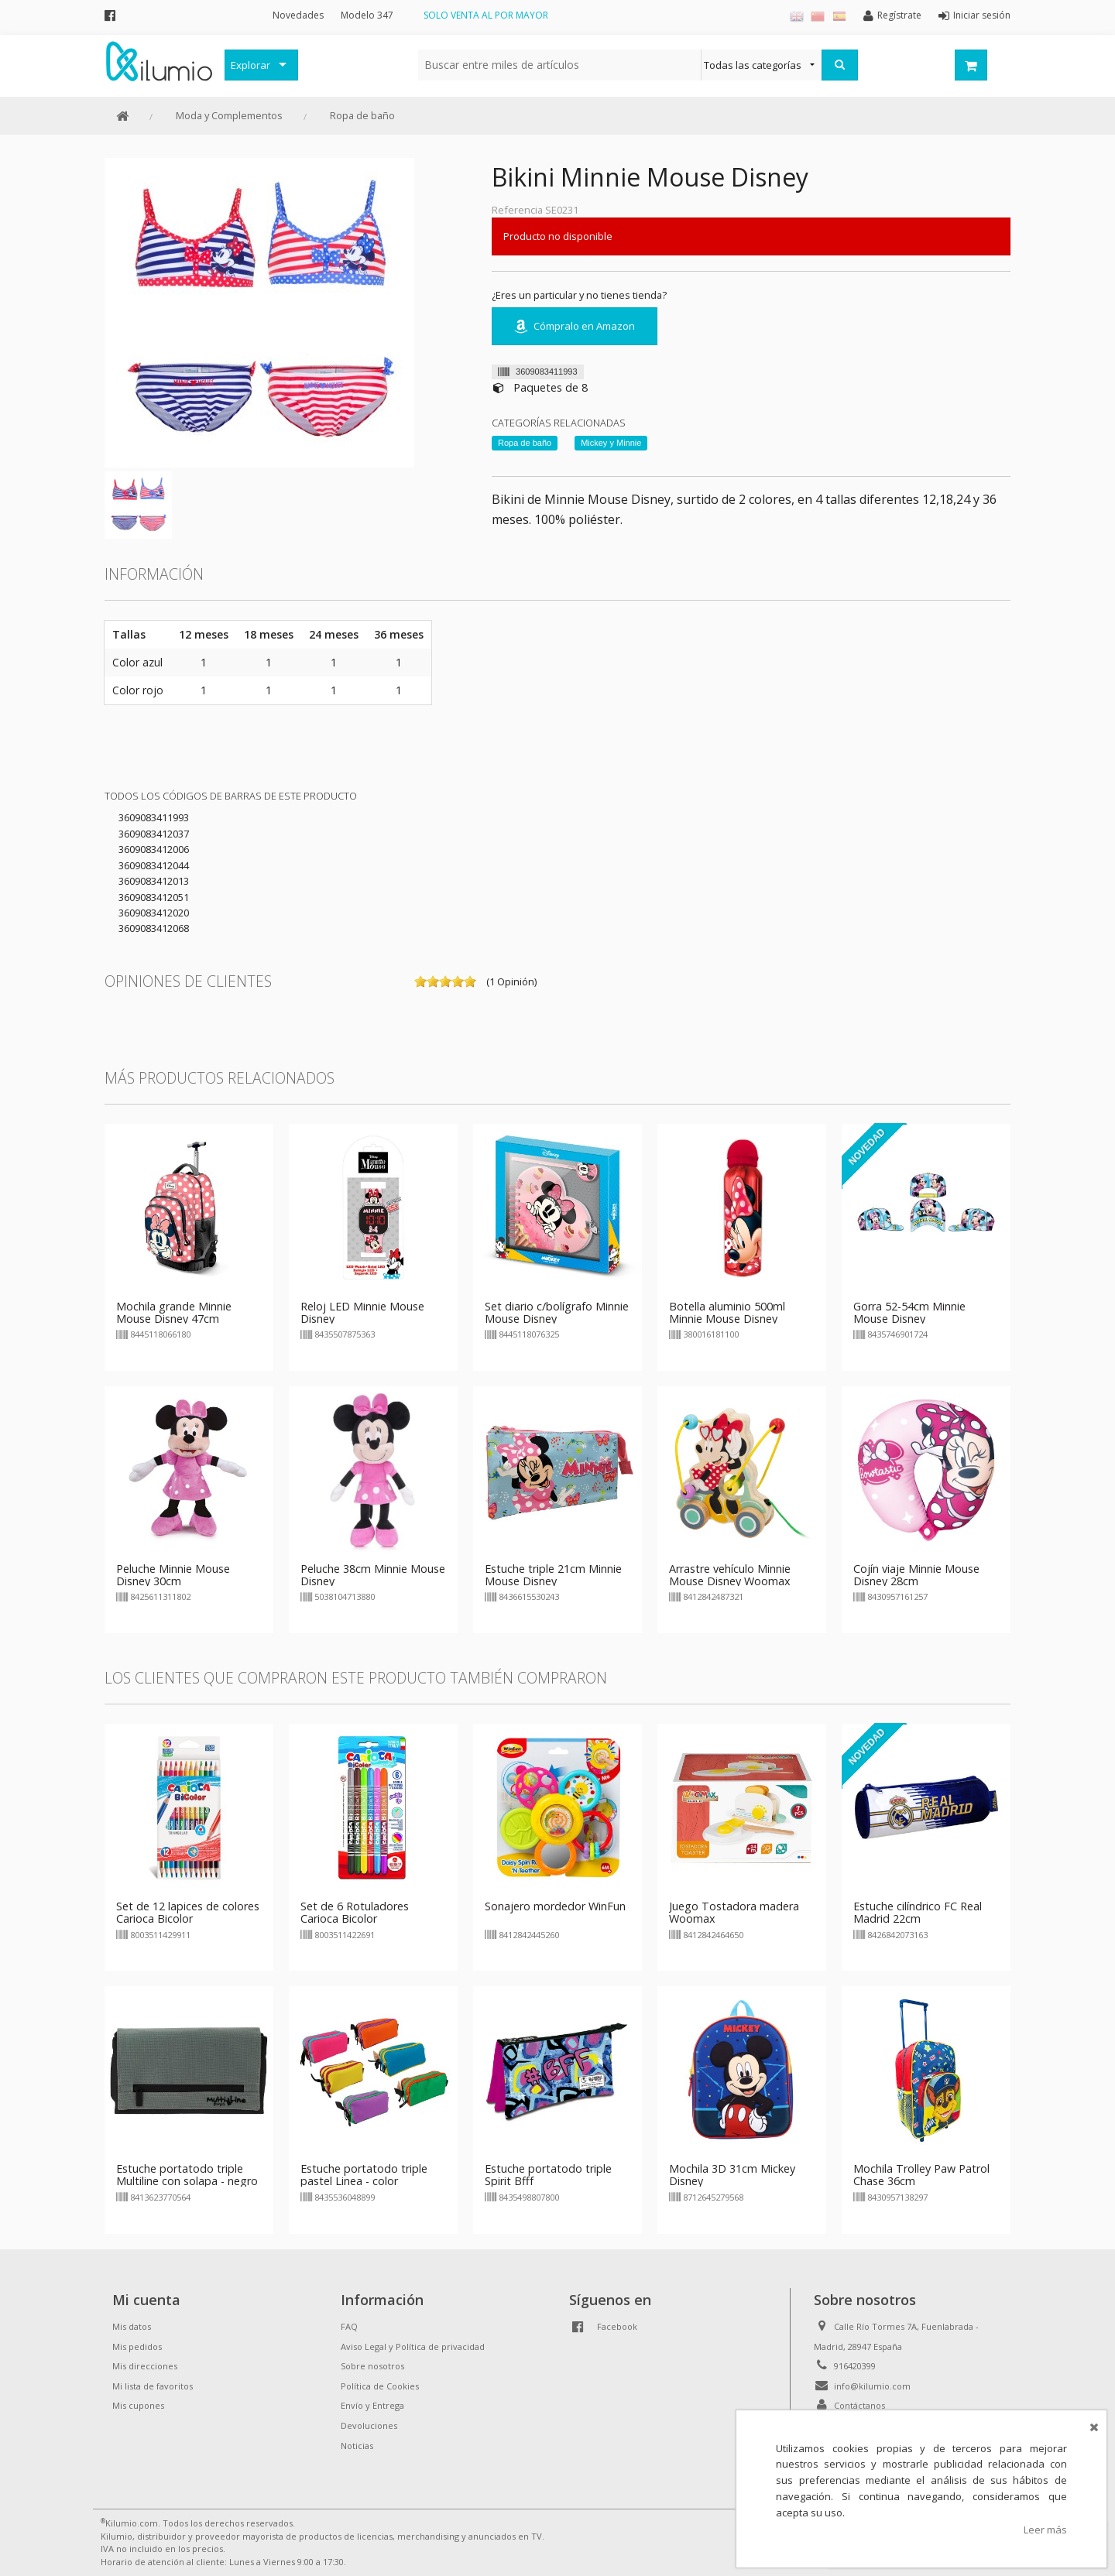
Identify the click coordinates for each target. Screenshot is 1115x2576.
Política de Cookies (380, 2386)
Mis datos (131, 2326)
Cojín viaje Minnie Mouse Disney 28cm (916, 1574)
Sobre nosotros (372, 2366)
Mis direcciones (144, 2366)
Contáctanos (859, 2405)
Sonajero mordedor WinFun (555, 1906)
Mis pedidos (137, 2346)
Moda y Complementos (229, 115)
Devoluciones (369, 2425)
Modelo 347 (367, 15)
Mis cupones (138, 2405)
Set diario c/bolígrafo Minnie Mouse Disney (557, 1312)
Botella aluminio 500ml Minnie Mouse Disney (727, 1312)
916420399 (855, 2366)
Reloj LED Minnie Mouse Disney (362, 1312)
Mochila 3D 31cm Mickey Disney (732, 2174)
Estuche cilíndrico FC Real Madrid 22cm (917, 1912)
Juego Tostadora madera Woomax (734, 1912)
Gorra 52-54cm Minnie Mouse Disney (909, 1312)
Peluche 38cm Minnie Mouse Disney (372, 1574)
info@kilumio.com (872, 2386)
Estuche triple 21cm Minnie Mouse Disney (553, 1574)
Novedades (298, 15)
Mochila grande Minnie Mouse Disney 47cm (174, 1312)
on (420, 981)
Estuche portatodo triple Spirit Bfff (548, 2174)
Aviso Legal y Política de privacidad (413, 2346)
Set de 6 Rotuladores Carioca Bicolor (354, 1912)
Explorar (250, 65)
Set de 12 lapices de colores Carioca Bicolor (187, 1912)
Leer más (1045, 2530)
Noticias (357, 2445)
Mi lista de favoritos (152, 2386)
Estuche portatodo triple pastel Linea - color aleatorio (363, 2181)
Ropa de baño (362, 115)
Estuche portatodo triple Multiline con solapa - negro (187, 2174)
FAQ (349, 2326)
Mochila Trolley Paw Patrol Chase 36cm (921, 2174)
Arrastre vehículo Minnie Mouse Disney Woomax (730, 1574)
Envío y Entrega (372, 2405)
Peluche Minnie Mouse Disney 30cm (173, 1574)
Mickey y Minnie (611, 442)
